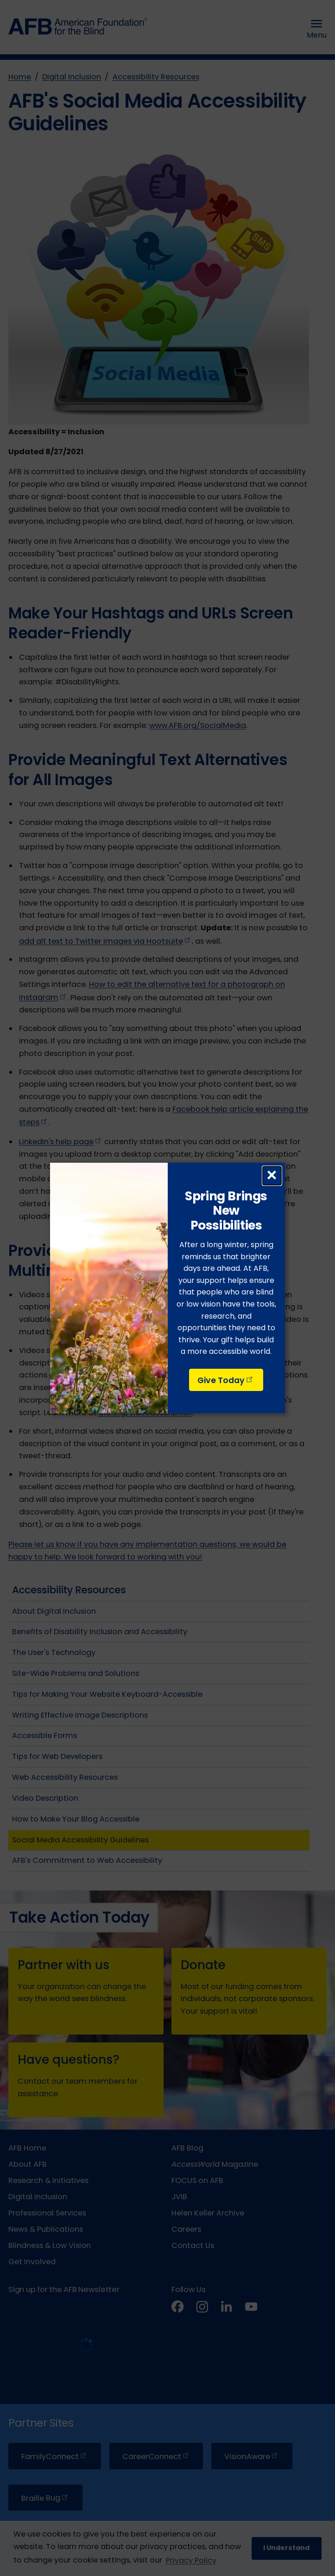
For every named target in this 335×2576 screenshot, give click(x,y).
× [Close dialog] (271, 1176)
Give (225, 1380)
